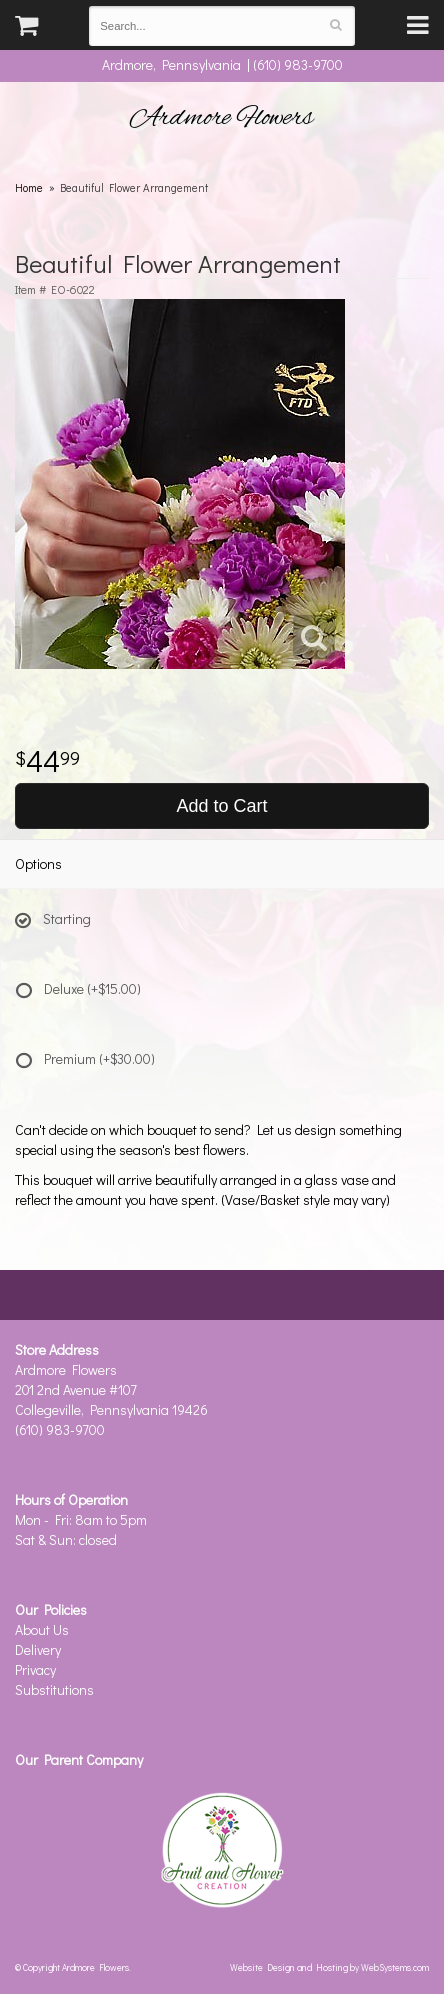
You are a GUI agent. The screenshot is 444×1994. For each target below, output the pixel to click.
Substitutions (54, 1689)
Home (29, 187)
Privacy (35, 1669)
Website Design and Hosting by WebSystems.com (329, 1967)
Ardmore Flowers (222, 118)
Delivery (38, 1649)
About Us (42, 1629)
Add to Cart (221, 806)
